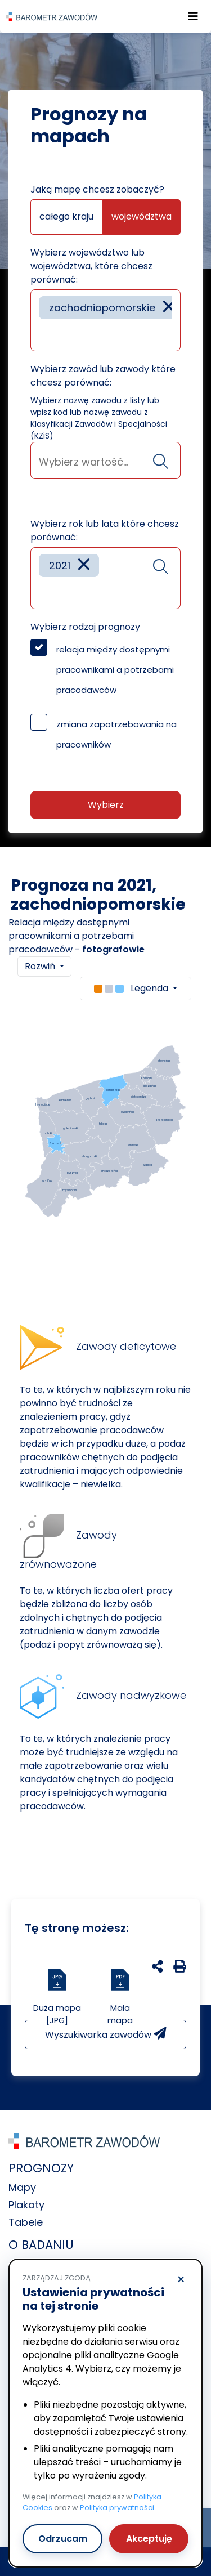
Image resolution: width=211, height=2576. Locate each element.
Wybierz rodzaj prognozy (85, 626)
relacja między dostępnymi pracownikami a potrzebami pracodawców (115, 669)
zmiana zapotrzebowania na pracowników (116, 734)
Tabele (25, 2222)
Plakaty (26, 2205)
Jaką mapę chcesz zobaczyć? (97, 189)
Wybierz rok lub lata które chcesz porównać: (104, 530)
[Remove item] (169, 307)
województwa (141, 216)
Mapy (22, 2187)
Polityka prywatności (117, 2507)
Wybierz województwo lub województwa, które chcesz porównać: (91, 266)
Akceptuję (149, 2538)
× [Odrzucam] (181, 2280)
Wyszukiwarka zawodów (105, 2034)
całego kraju (66, 216)
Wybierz (106, 804)
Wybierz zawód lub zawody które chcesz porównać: (103, 376)
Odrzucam (62, 2538)
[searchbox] (43, 334)
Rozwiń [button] (41, 966)
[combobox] (105, 320)
